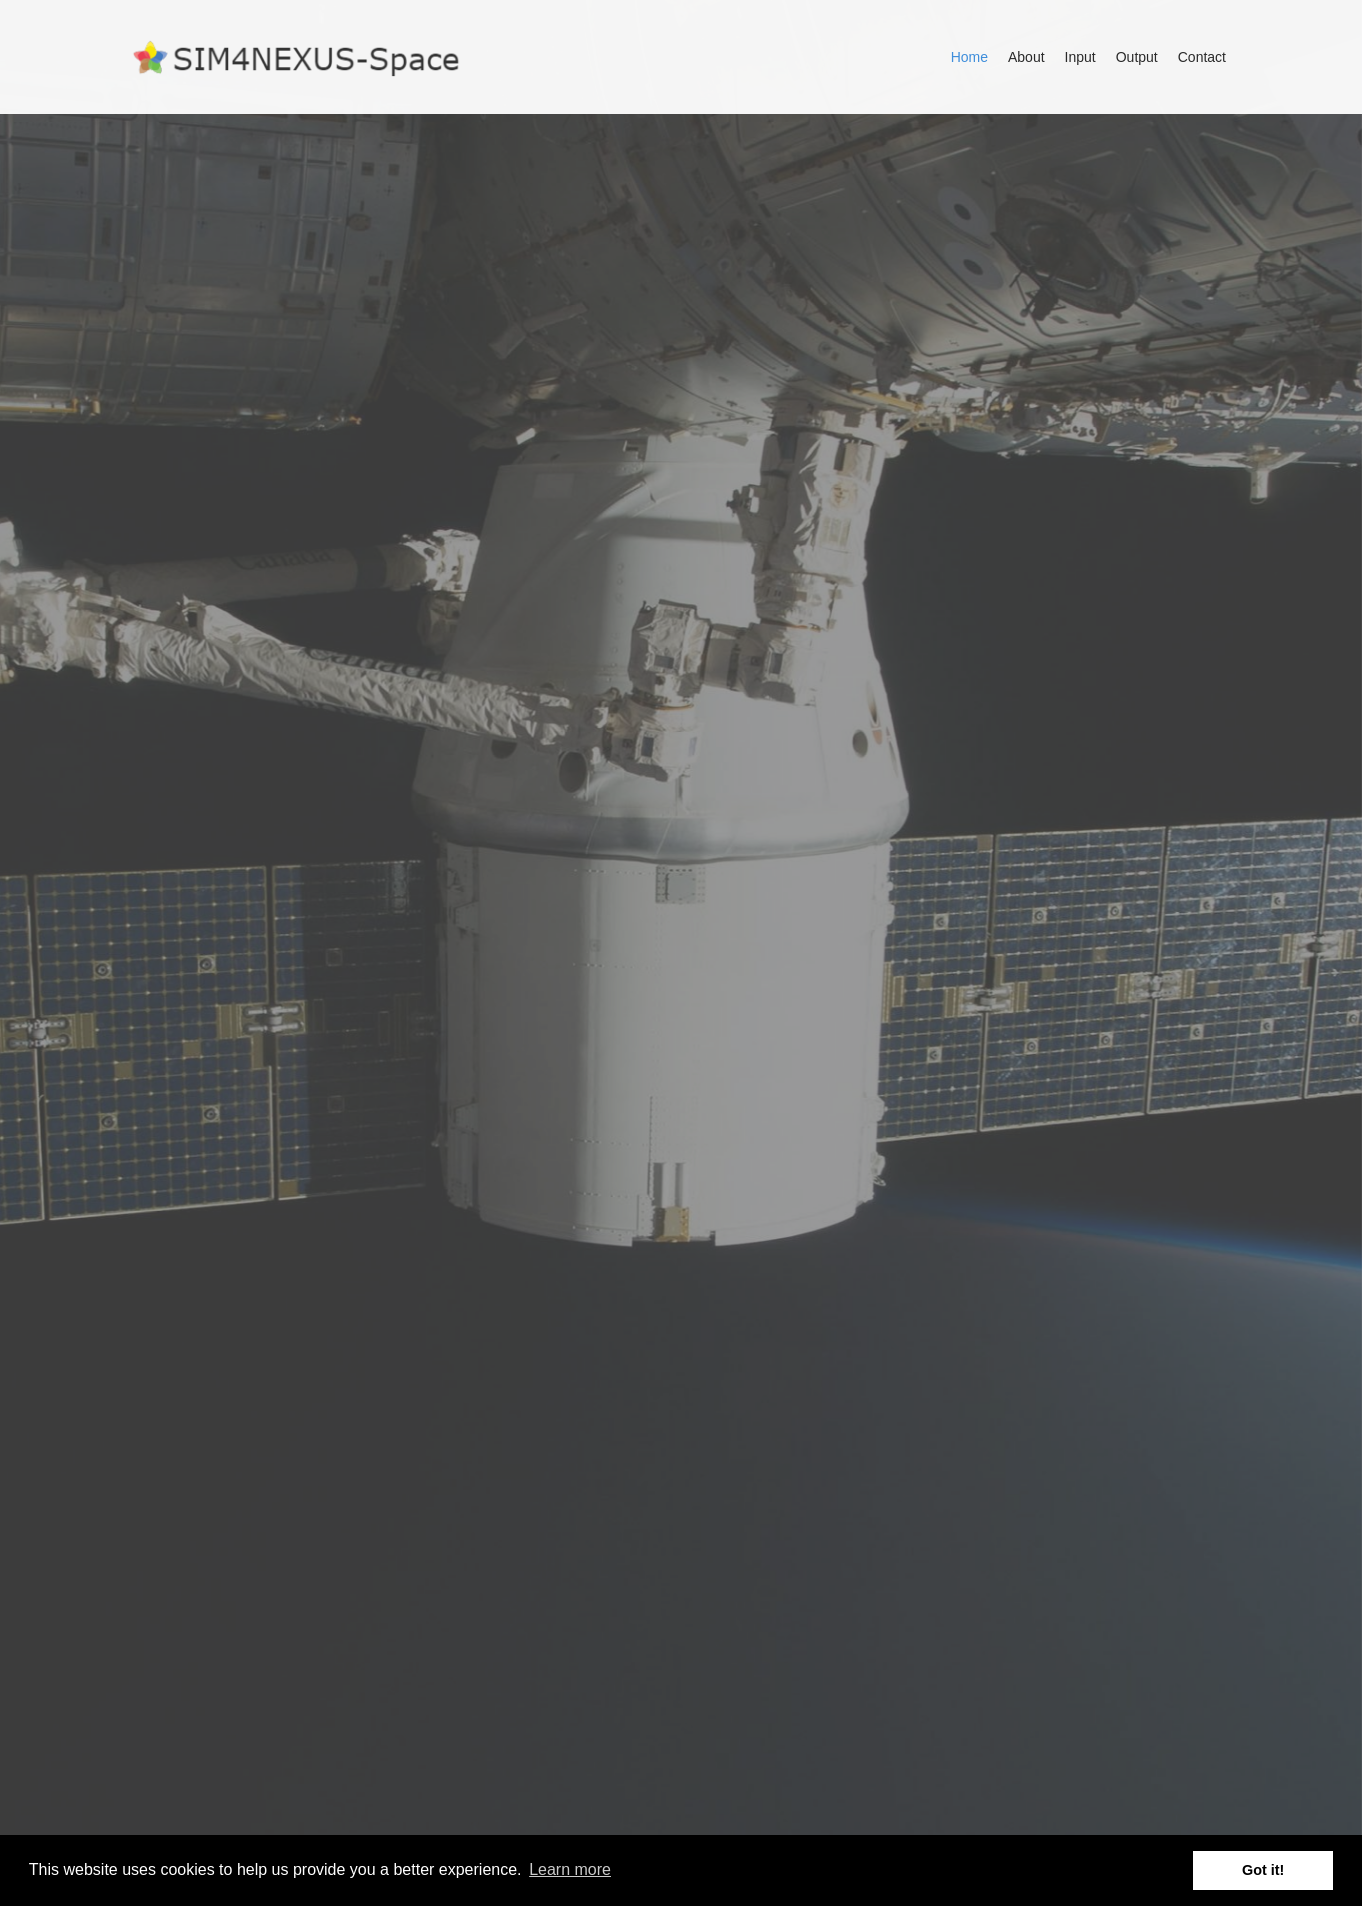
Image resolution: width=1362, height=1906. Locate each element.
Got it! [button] (1263, 1870)
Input (1080, 57)
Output (1137, 57)
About (1026, 57)
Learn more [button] (570, 1869)
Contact (1202, 57)
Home (969, 57)
